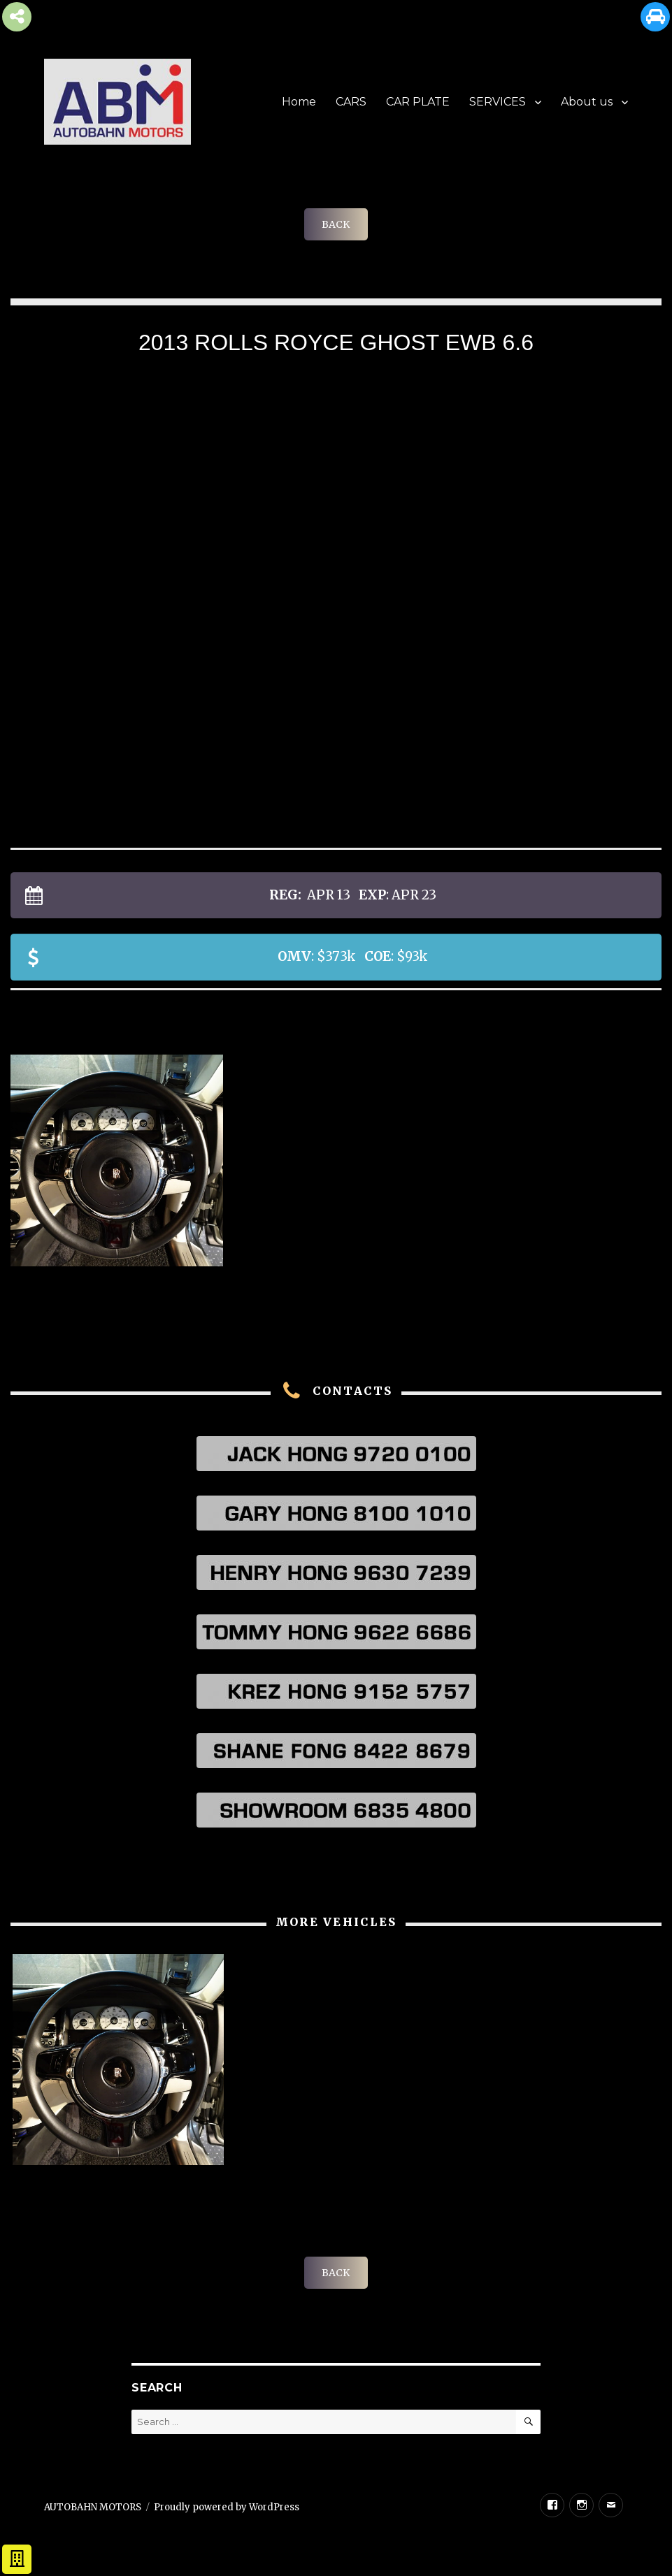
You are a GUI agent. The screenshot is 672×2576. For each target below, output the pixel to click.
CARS (351, 101)
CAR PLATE (418, 101)
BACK (336, 224)
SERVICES (497, 101)
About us (587, 101)
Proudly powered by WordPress (226, 2507)
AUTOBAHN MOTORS (92, 2507)
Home (299, 101)
